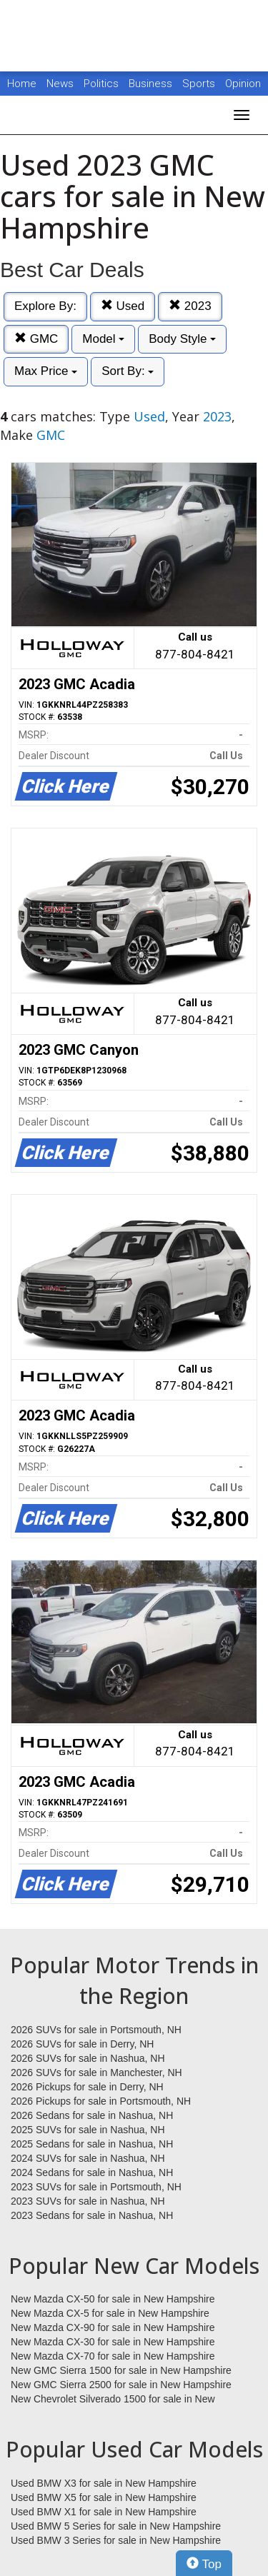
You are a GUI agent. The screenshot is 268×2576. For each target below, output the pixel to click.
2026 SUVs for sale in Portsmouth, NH (96, 2029)
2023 (190, 306)
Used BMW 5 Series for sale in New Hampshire (116, 2526)
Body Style (182, 339)
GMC (36, 339)
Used (122, 306)
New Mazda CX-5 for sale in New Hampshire (110, 2313)
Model (103, 339)
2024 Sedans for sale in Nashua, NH (92, 2172)
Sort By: (127, 371)
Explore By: (45, 306)
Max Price (45, 371)
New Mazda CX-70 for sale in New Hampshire (113, 2356)
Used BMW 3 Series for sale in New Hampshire (116, 2540)
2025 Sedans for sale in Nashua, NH (92, 2144)
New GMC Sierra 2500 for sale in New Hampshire (121, 2384)
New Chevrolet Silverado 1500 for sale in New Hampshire (113, 2399)
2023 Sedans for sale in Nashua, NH (92, 2215)
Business (152, 83)
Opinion (243, 83)
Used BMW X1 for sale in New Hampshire (104, 2511)
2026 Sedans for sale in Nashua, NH (92, 2115)
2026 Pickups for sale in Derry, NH (87, 2087)
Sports (200, 83)
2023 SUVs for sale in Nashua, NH (88, 2201)
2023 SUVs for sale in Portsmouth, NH (96, 2186)
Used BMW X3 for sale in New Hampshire (104, 2483)
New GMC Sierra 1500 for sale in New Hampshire (121, 2370)
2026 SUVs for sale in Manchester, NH (96, 2072)
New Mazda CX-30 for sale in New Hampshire (113, 2341)
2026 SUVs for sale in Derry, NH (82, 2044)
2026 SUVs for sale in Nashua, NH (88, 2058)
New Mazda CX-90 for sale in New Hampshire (113, 2327)
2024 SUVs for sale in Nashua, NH (88, 2158)
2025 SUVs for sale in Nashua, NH (88, 2129)
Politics (101, 83)
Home (21, 83)
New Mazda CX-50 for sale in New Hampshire (113, 2299)
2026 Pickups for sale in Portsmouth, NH (101, 2101)
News (60, 83)
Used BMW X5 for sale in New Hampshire (104, 2497)
